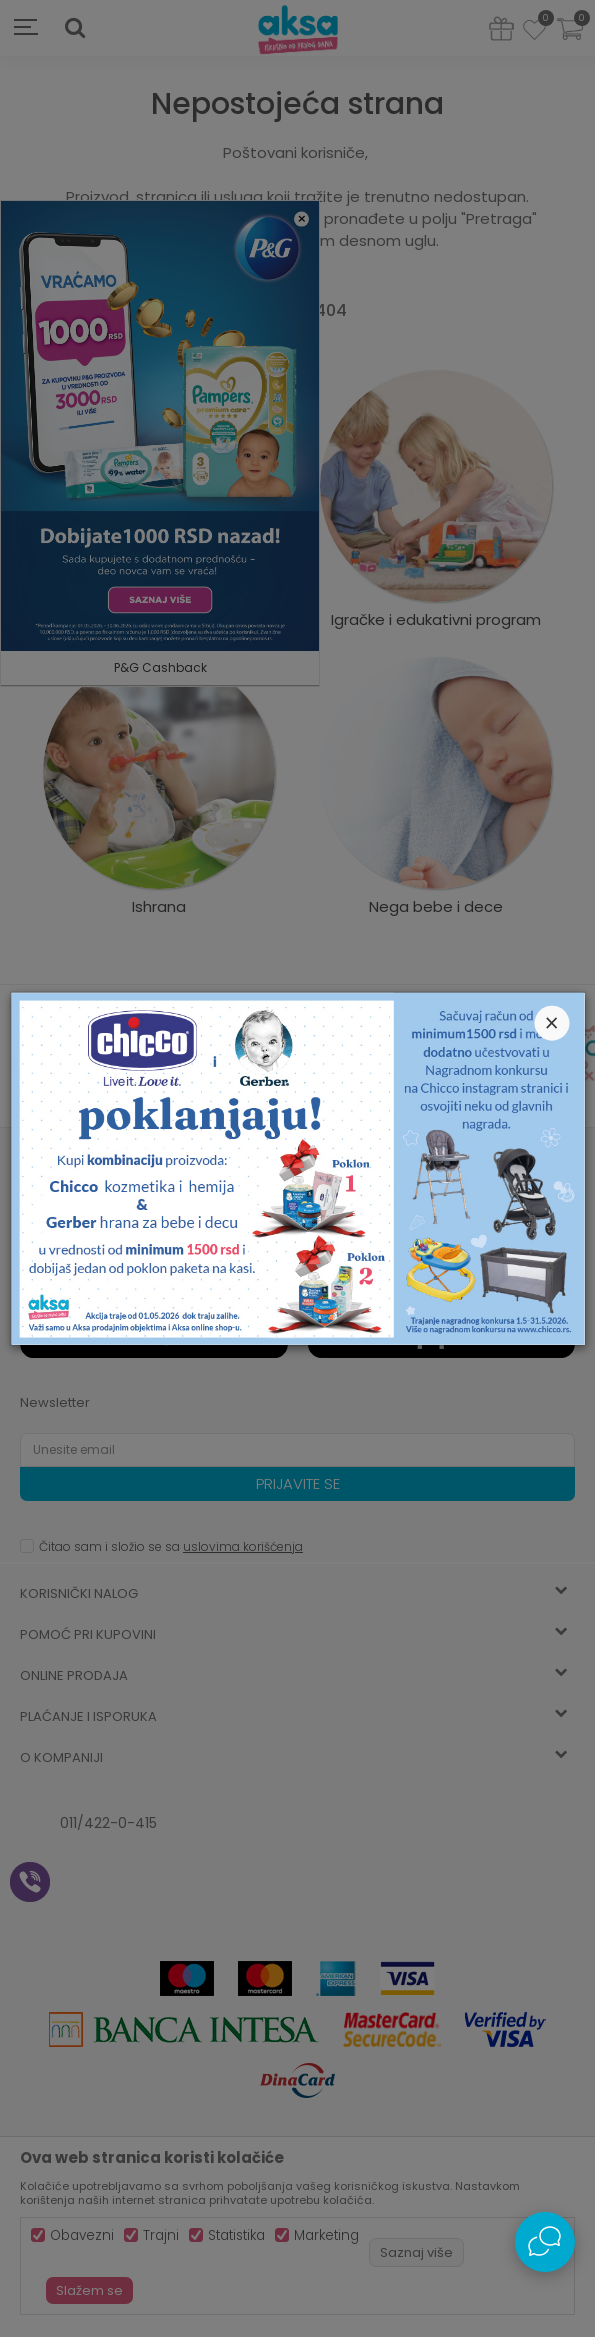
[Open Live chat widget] (545, 2242)
